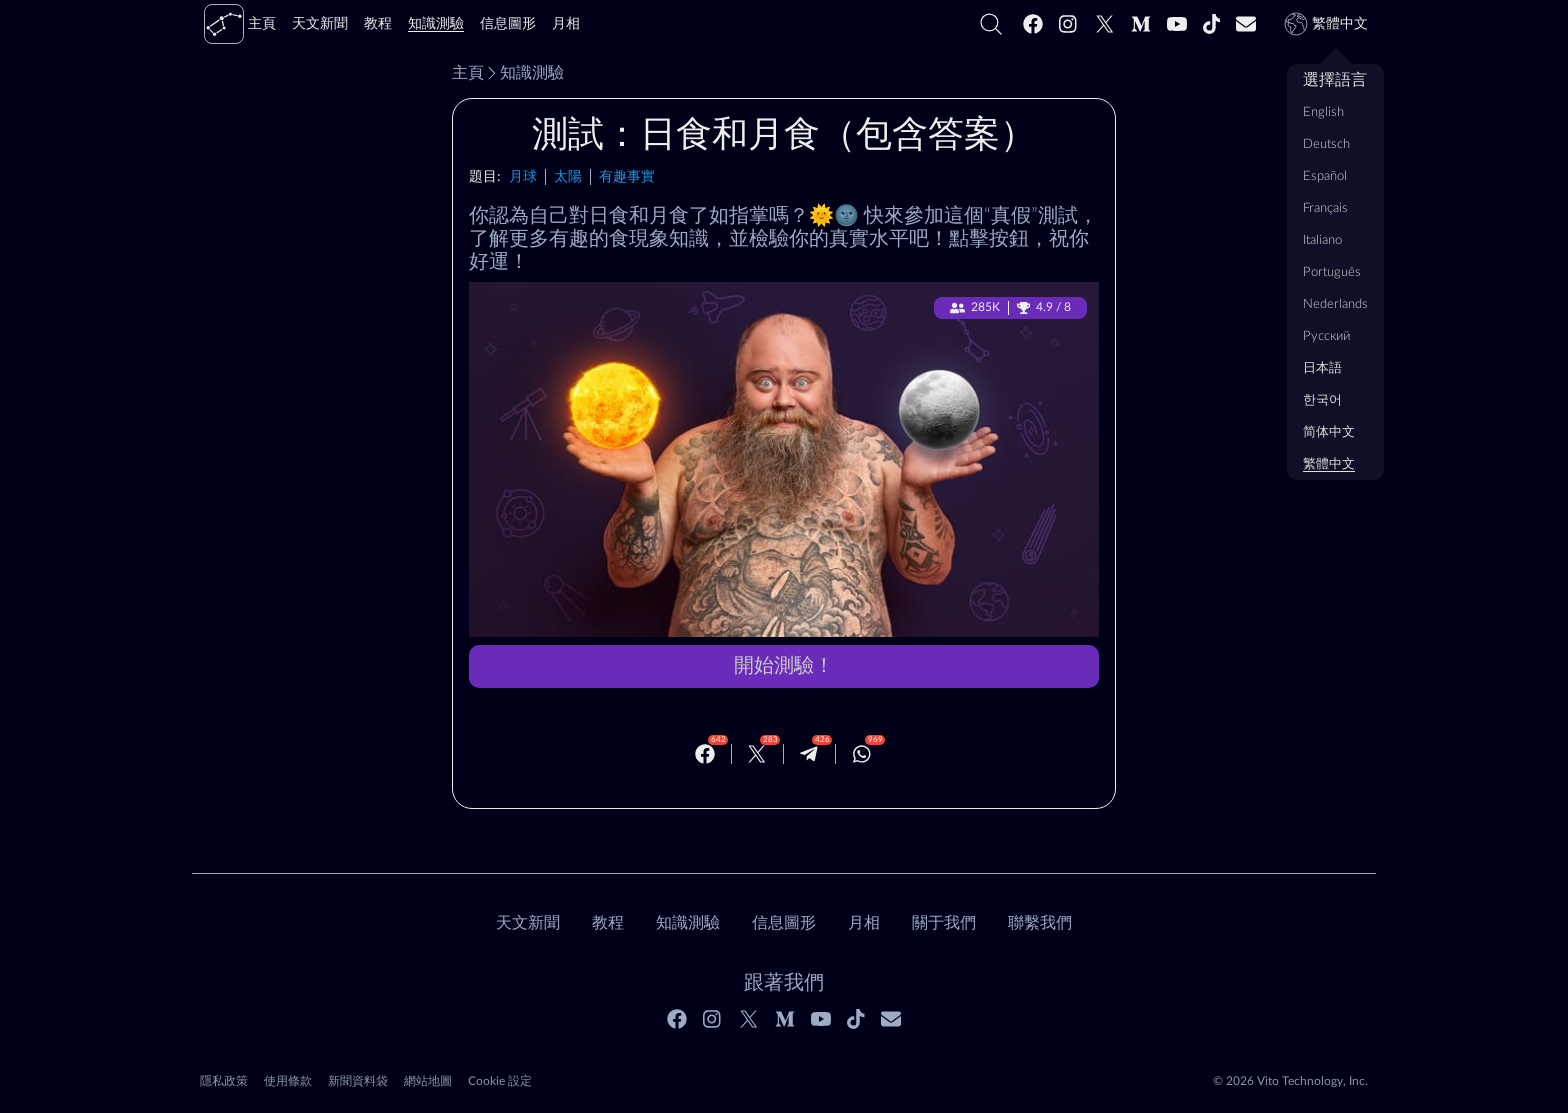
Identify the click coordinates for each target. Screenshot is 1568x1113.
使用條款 (288, 1081)
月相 (864, 923)
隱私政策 (224, 1081)
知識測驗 (524, 73)
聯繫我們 (1040, 923)
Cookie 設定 (500, 1081)
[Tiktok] (1212, 24)
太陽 (568, 176)
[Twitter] (1105, 24)
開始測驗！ (784, 666)
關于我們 (944, 923)
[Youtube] (1177, 24)
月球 (523, 176)
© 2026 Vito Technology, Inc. (1290, 1081)
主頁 (468, 73)
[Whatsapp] (862, 754)
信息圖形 (784, 923)
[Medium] (1141, 24)
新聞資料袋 (358, 1081)
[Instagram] (1069, 24)
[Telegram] (809, 754)
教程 (608, 923)
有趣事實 (627, 176)
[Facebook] (1033, 24)
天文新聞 (528, 923)
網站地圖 (428, 1081)
